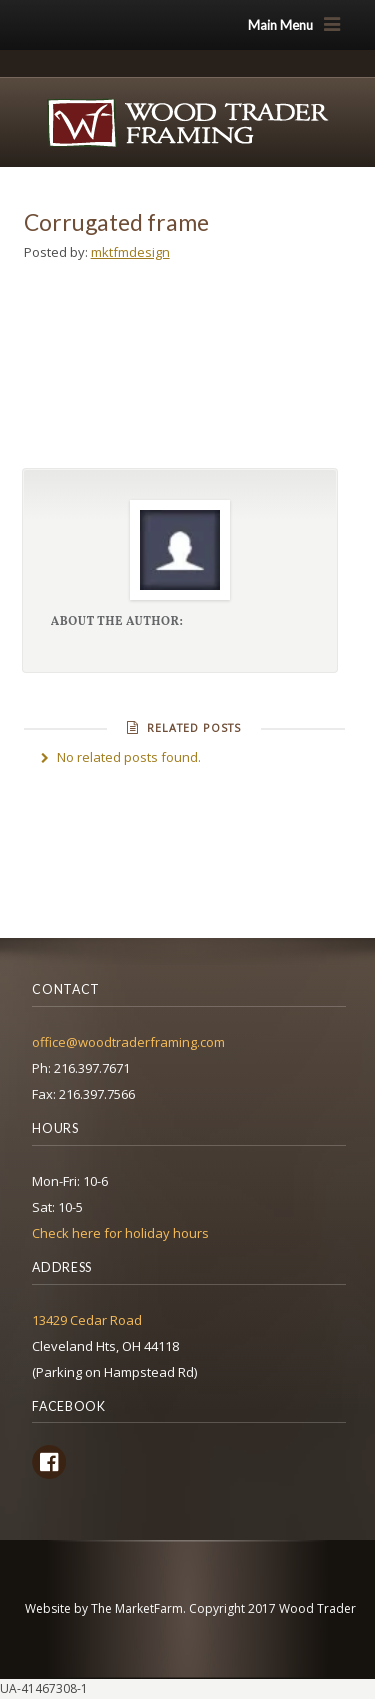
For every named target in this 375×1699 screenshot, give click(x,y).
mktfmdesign (130, 252)
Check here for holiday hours (120, 1233)
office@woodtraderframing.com (128, 1042)
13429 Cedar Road (87, 1320)
